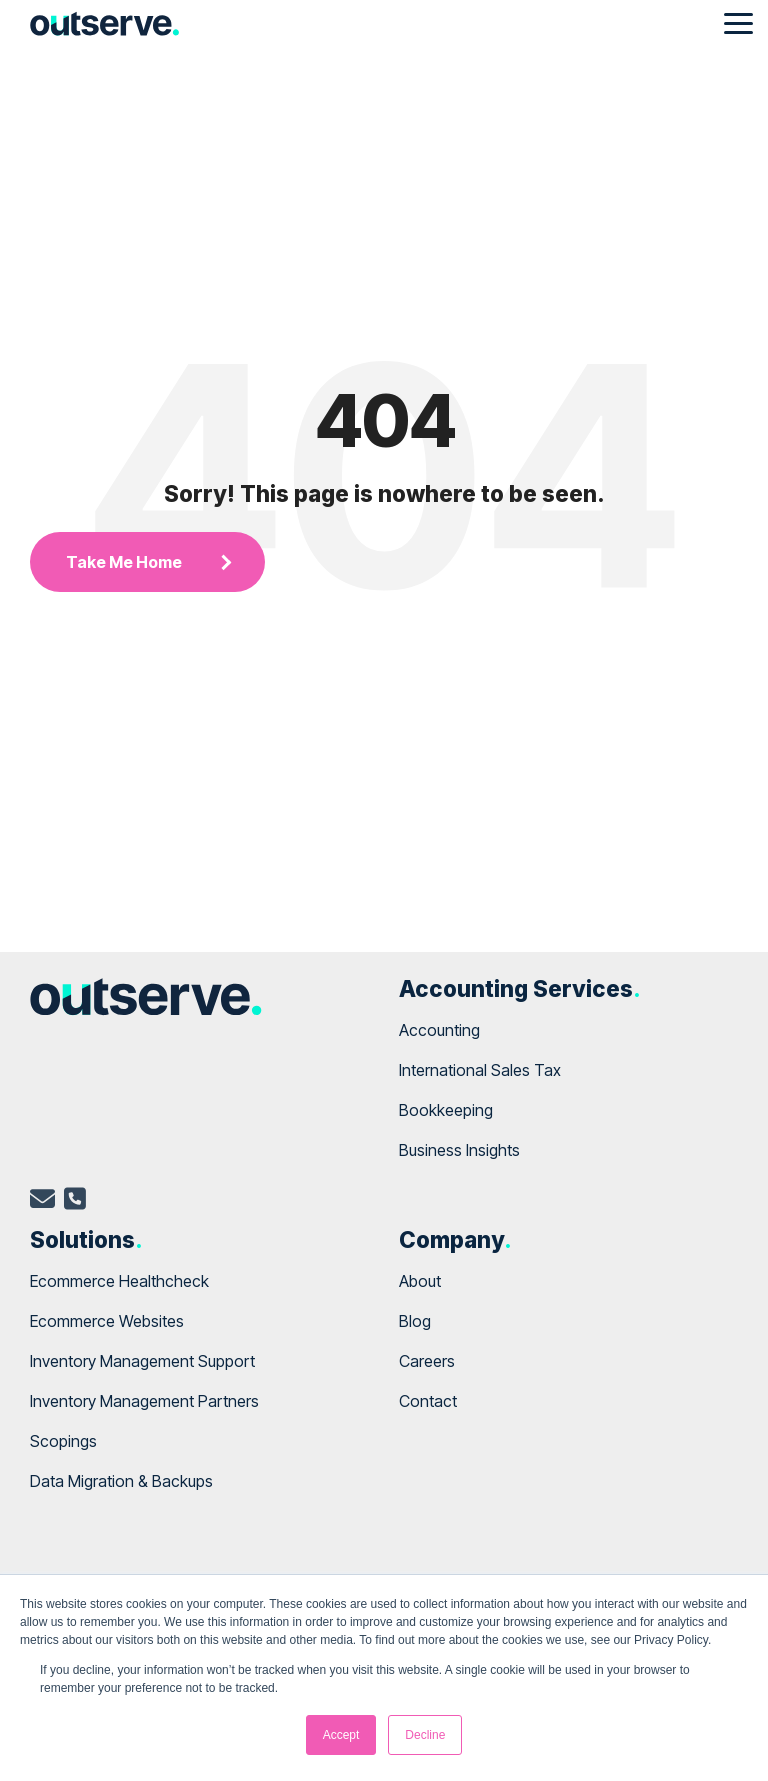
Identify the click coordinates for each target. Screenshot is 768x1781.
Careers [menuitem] (427, 1361)
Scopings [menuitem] (63, 1441)
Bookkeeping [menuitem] (446, 1110)
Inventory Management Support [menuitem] (142, 1361)
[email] (42, 1202)
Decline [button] (425, 1735)
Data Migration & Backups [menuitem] (121, 1481)
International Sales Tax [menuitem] (480, 1070)
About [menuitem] (420, 1281)
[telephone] (75, 1202)
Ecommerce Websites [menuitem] (107, 1321)
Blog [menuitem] (415, 1321)
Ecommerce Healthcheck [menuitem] (119, 1281)
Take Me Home (124, 562)
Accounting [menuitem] (439, 1030)
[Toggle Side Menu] (738, 22)
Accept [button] (341, 1735)
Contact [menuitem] (428, 1401)
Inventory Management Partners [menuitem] (144, 1401)
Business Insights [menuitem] (459, 1150)
